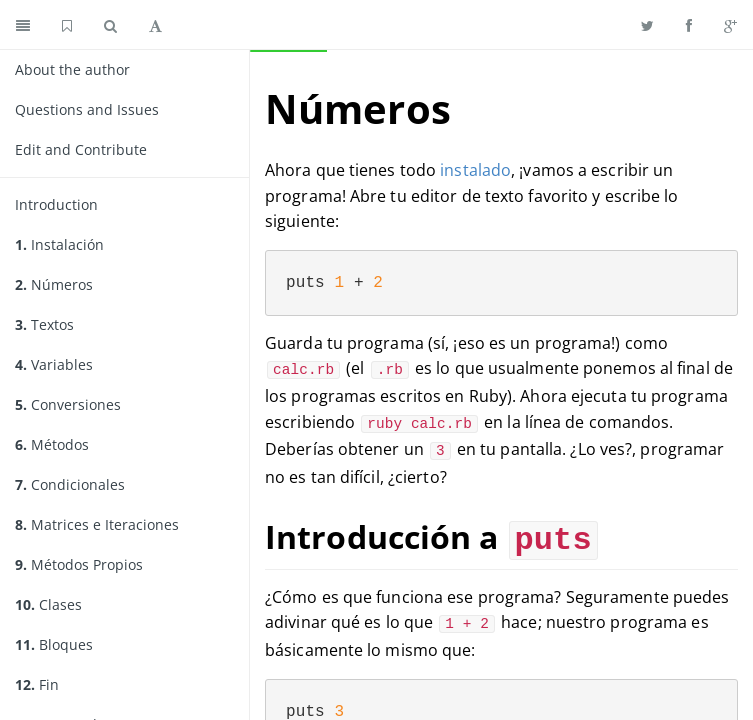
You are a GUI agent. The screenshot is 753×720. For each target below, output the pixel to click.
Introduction (56, 204)
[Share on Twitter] (647, 25)
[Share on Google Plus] (730, 25)
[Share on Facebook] (689, 25)
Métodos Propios (79, 564)
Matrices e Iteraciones (97, 524)
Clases (48, 604)
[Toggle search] (110, 25)
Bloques (54, 644)
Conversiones (68, 404)
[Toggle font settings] (155, 25)
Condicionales (70, 484)
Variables (54, 364)
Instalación (59, 244)
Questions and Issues (87, 109)
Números (54, 284)
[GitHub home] (67, 25)
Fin (37, 684)
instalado (475, 170)
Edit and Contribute (81, 149)
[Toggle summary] (23, 25)
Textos (44, 324)
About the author (72, 69)
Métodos (52, 444)
